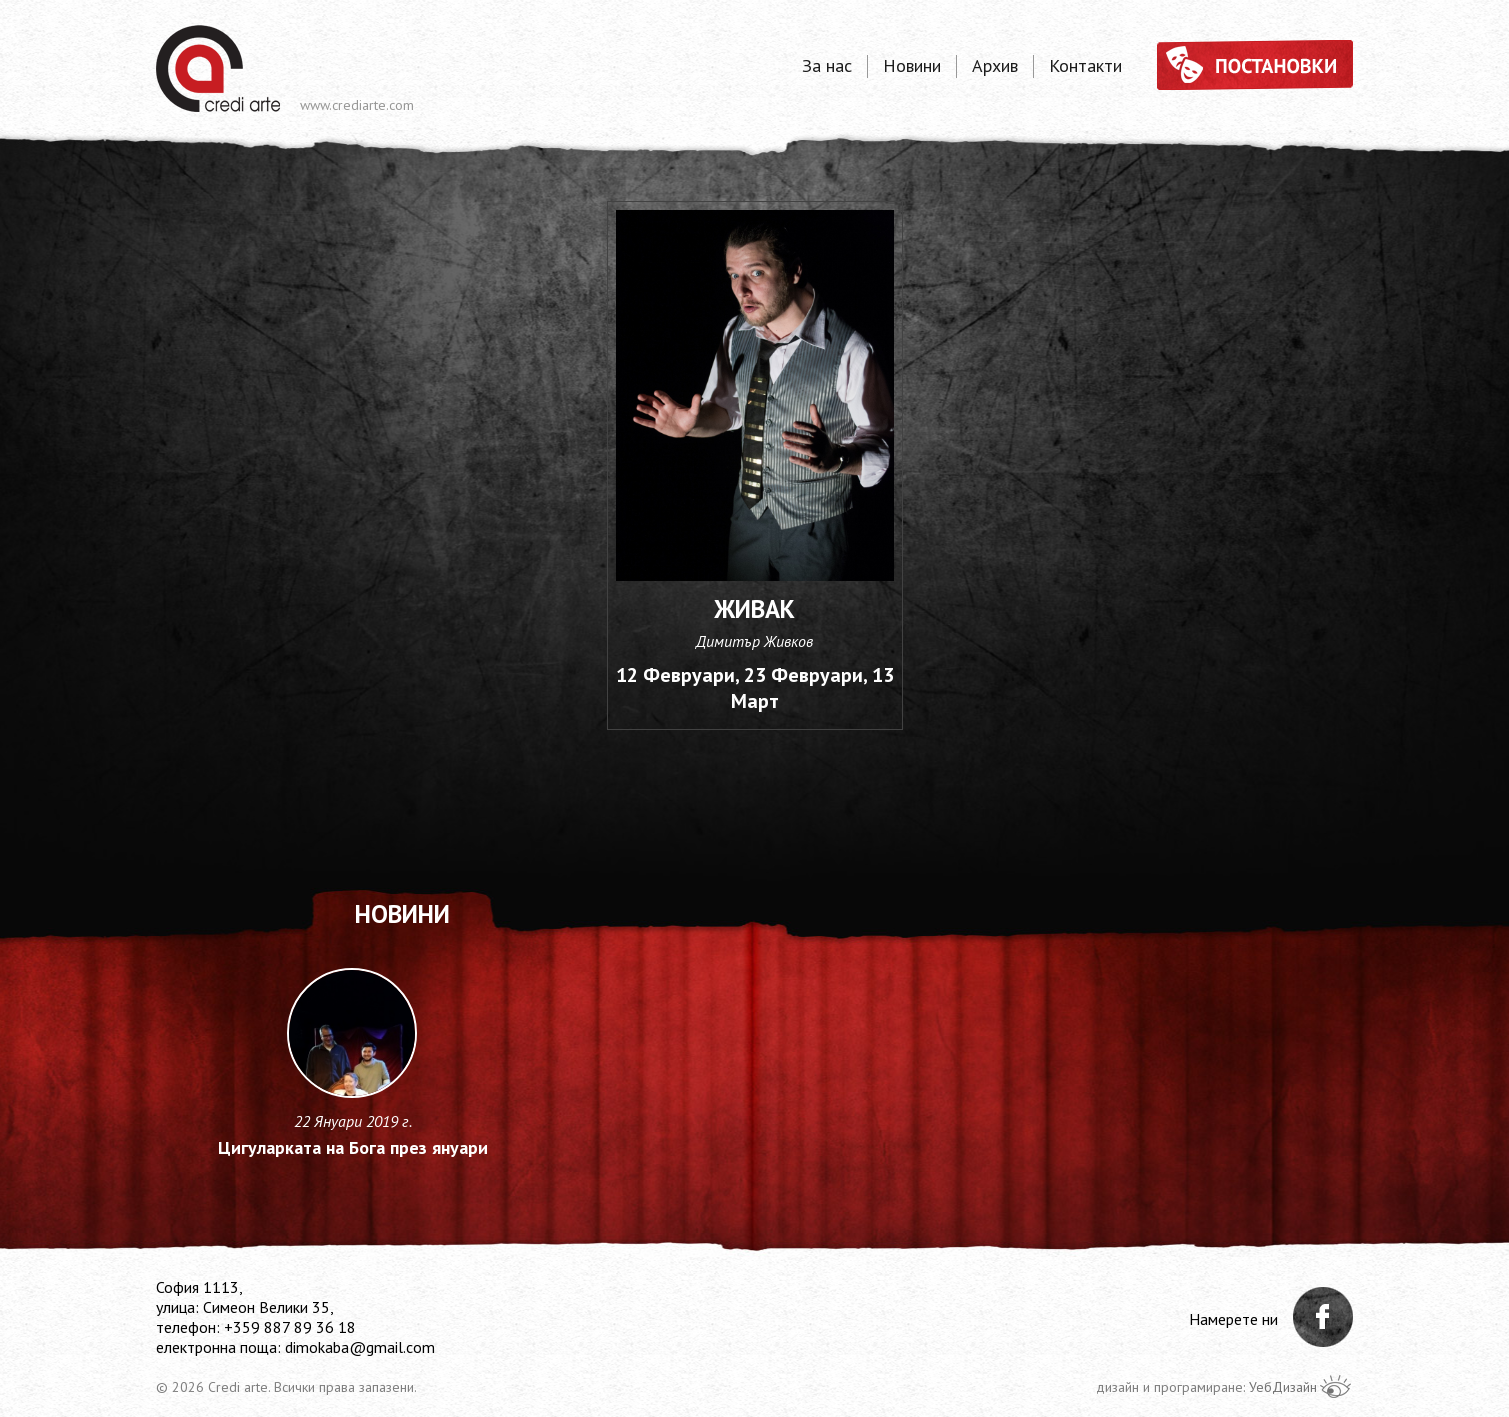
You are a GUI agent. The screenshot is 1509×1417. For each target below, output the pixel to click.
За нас (827, 66)
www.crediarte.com (357, 105)
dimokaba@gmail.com (360, 1347)
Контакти (1085, 66)
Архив (995, 66)
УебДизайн (1283, 1387)
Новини (912, 66)
